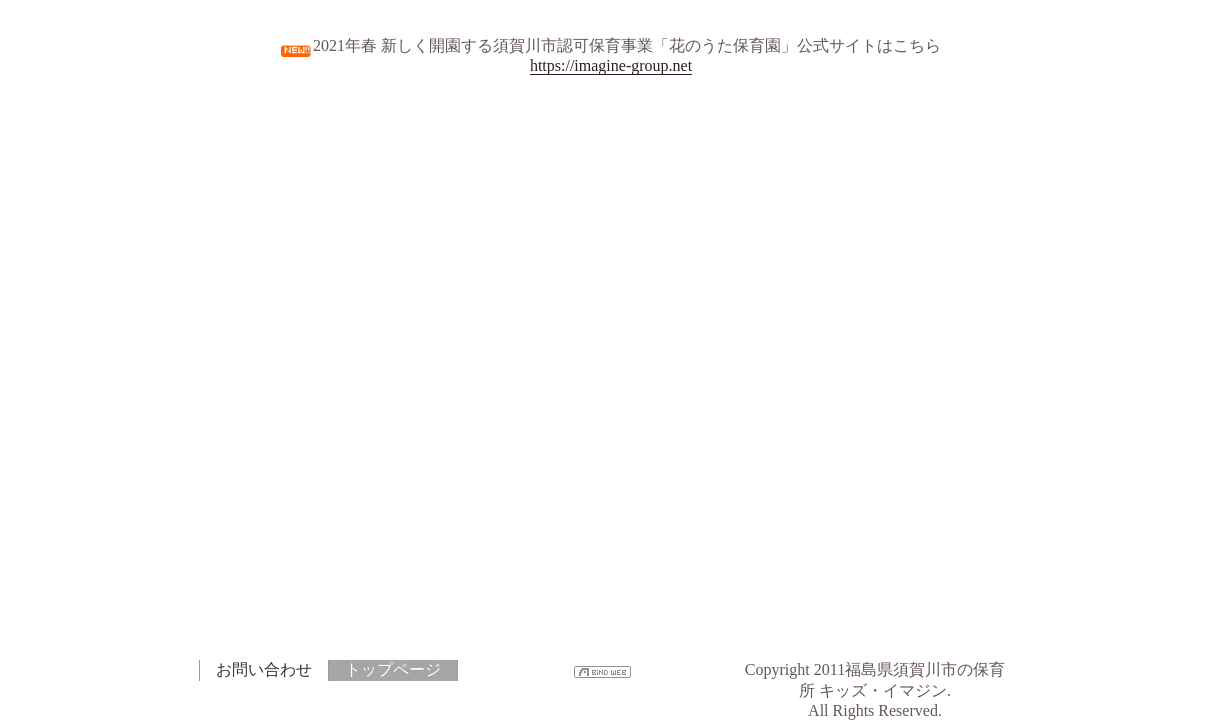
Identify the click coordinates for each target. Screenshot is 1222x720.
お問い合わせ (264, 669)
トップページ (393, 669)
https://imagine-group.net (611, 65)
